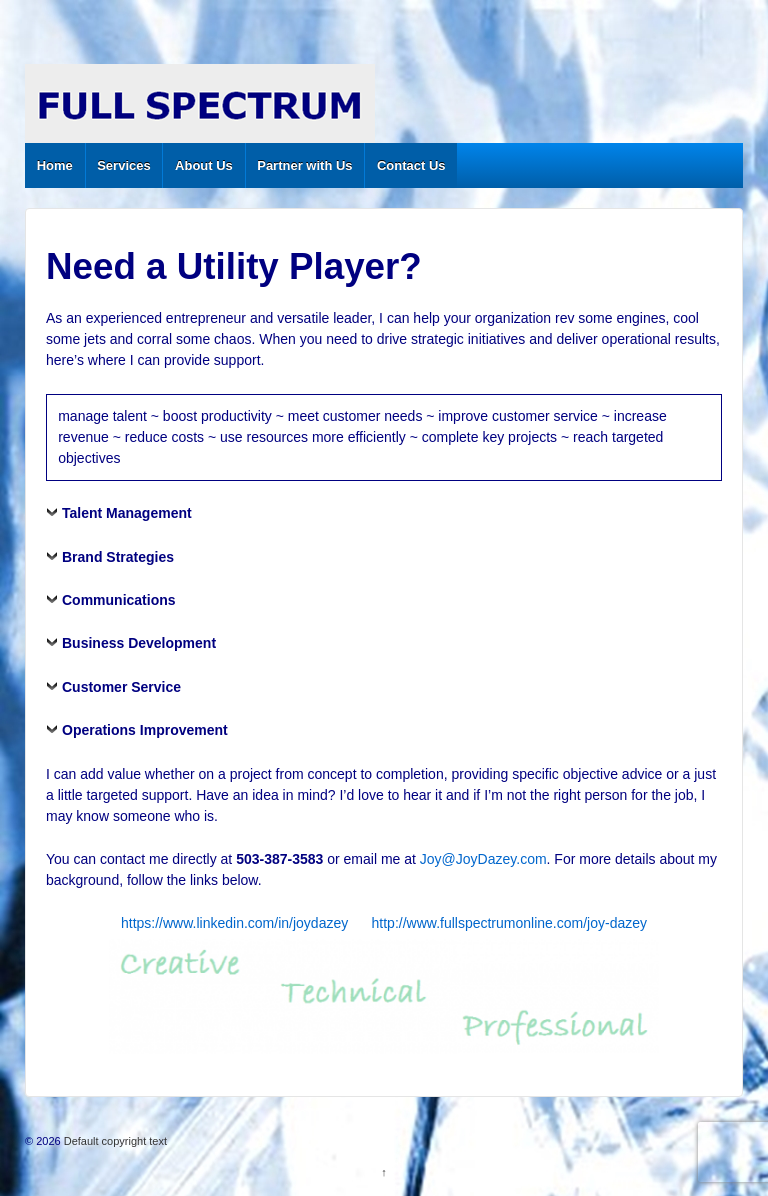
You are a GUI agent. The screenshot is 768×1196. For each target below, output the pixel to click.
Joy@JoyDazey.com (483, 859)
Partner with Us (304, 165)
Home (55, 165)
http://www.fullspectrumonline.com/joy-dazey (509, 923)
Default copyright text (114, 1141)
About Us (204, 165)
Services (124, 165)
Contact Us (411, 165)
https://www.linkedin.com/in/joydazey (234, 923)
